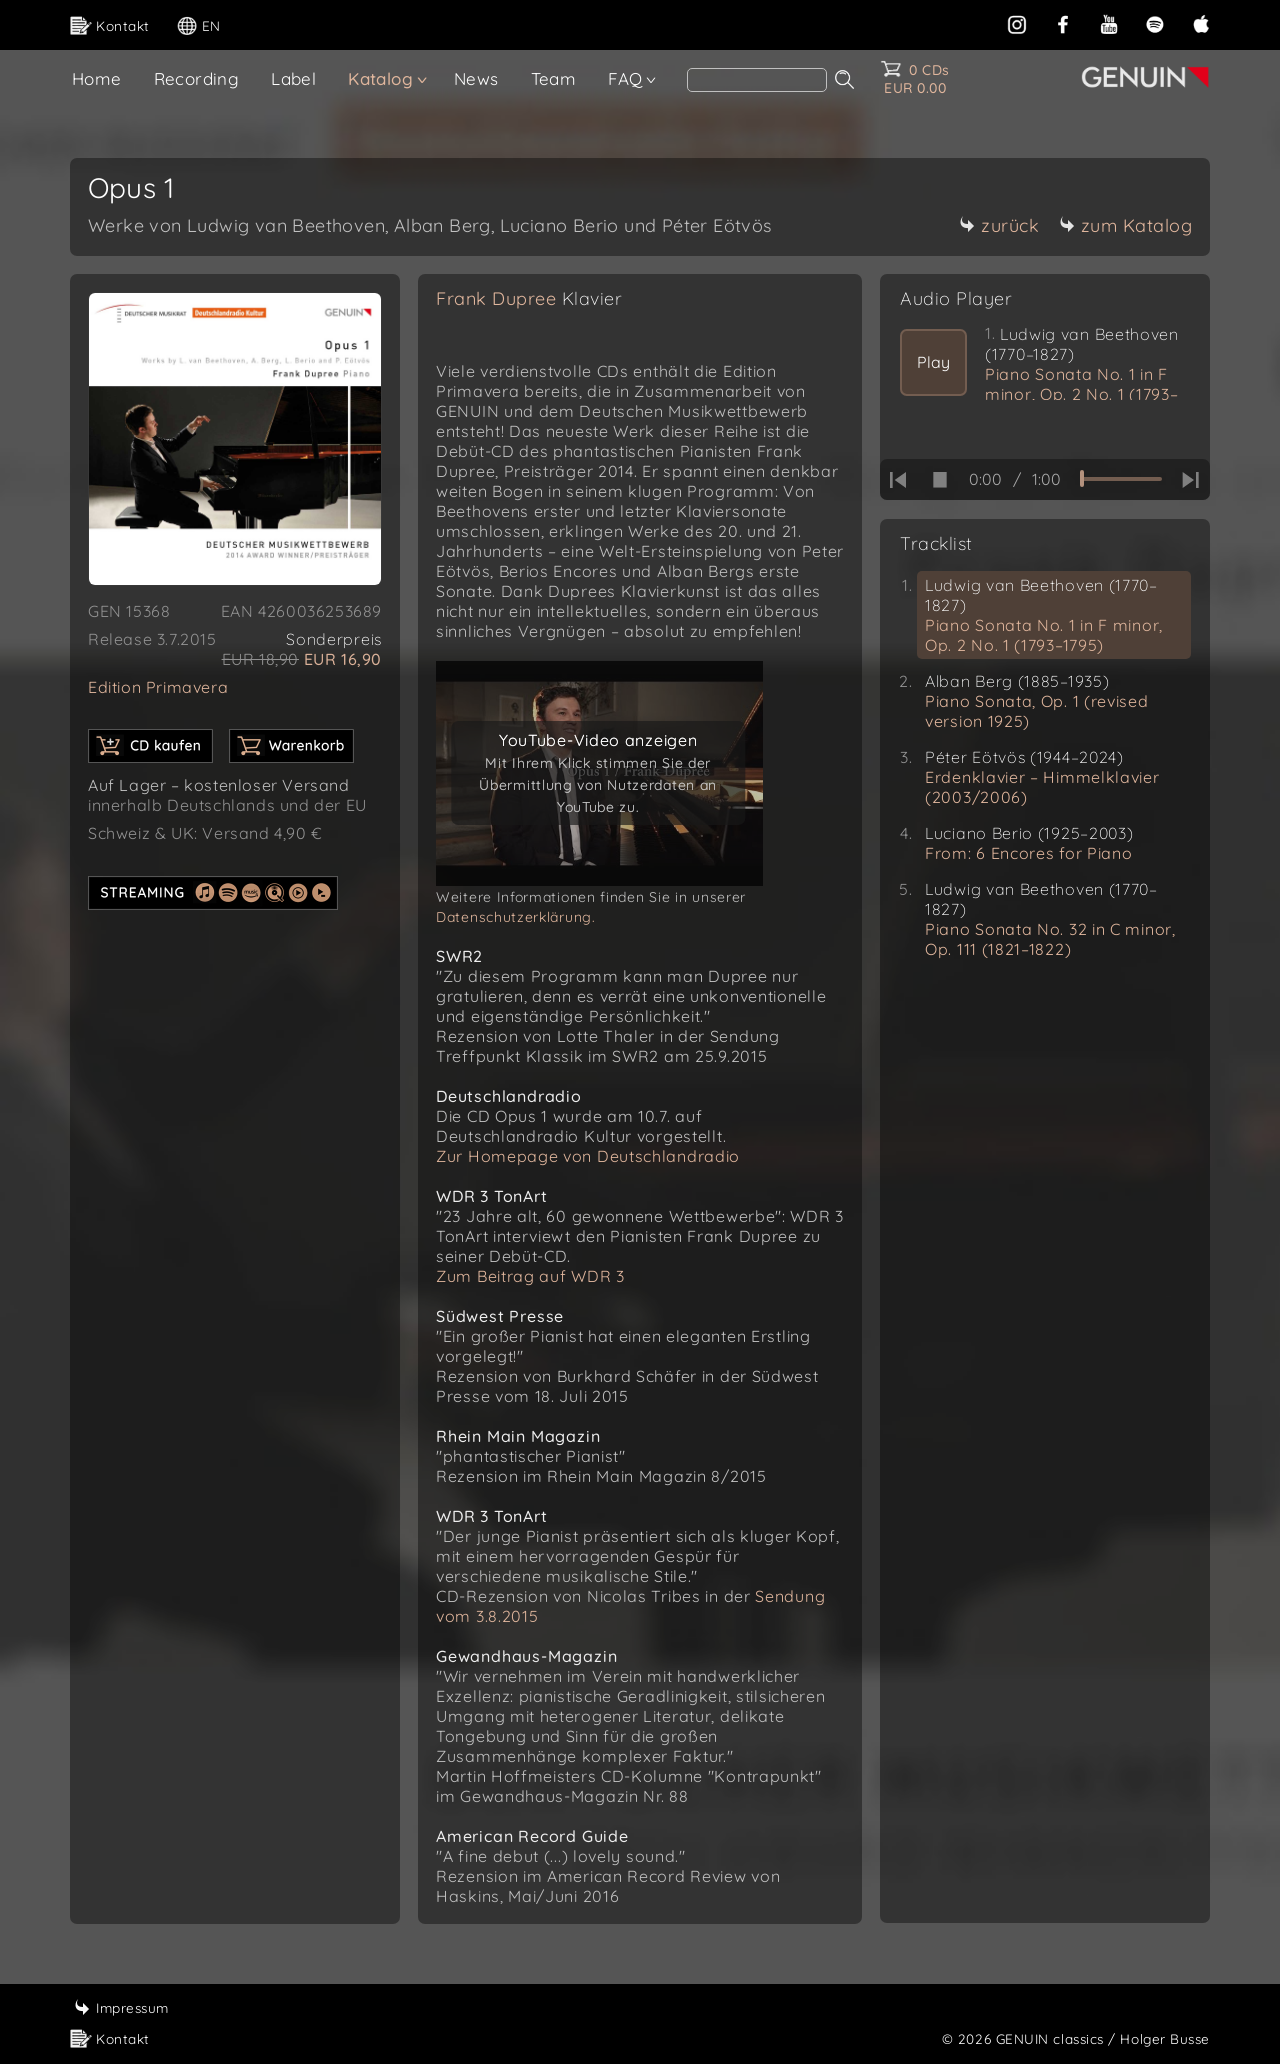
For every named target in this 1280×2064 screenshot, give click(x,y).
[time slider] (1121, 479)
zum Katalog (1126, 225)
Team (554, 78)
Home (97, 78)
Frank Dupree (529, 298)
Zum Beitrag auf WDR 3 (530, 1276)
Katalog (380, 78)
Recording (197, 78)
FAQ (625, 78)
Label (293, 78)
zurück (999, 225)
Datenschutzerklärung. (516, 917)
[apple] (1201, 22)
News (476, 78)
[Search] (757, 80)
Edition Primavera (158, 687)
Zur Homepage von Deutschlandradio (588, 1156)
